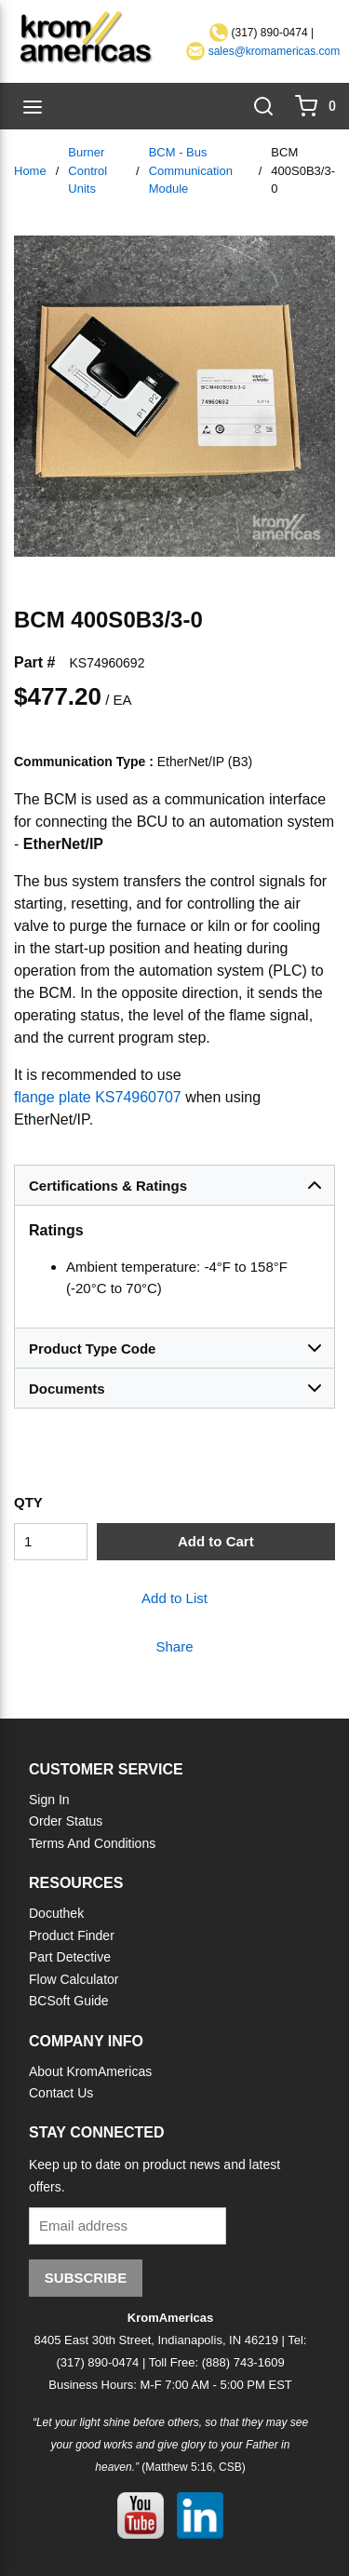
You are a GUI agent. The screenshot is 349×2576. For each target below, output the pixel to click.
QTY (28, 1502)
